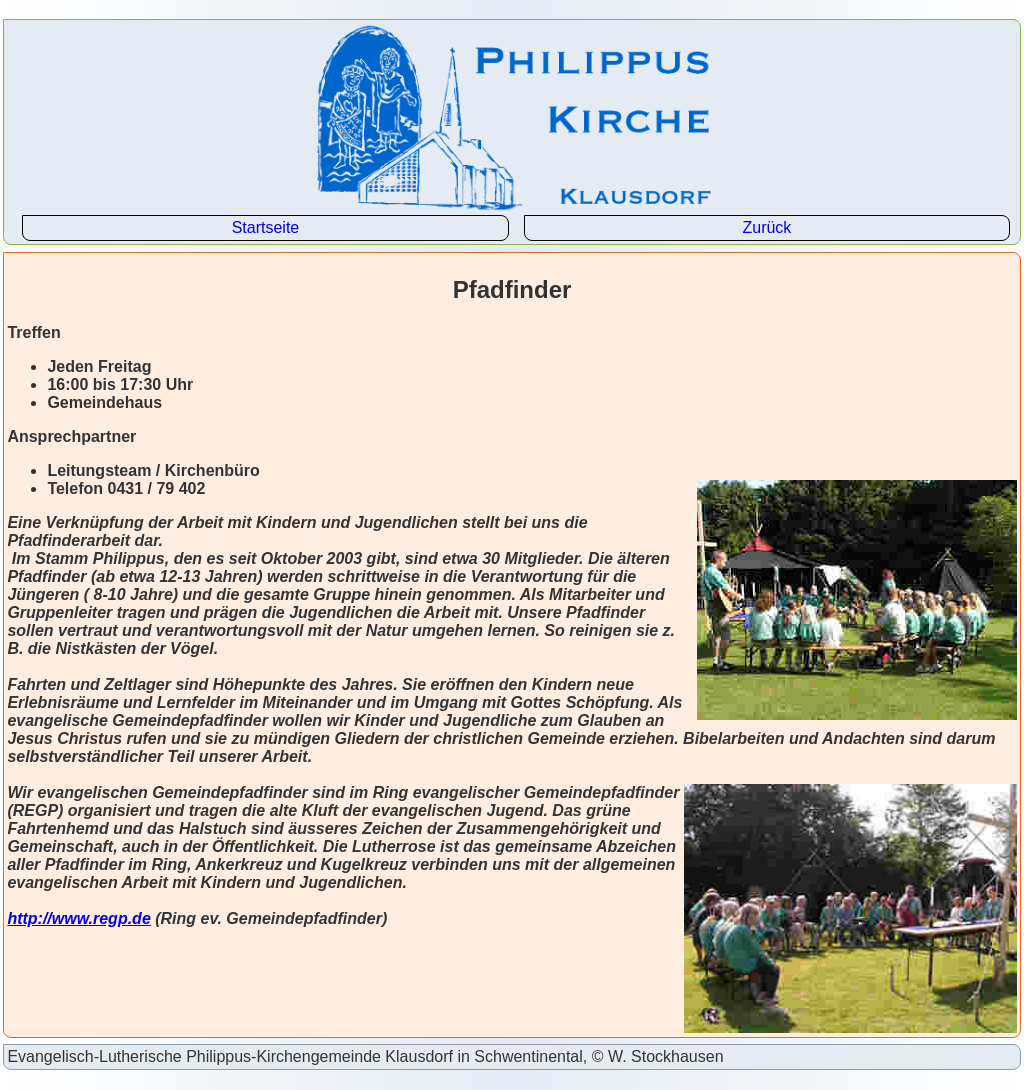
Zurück (766, 227)
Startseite (266, 227)
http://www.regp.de (78, 918)
